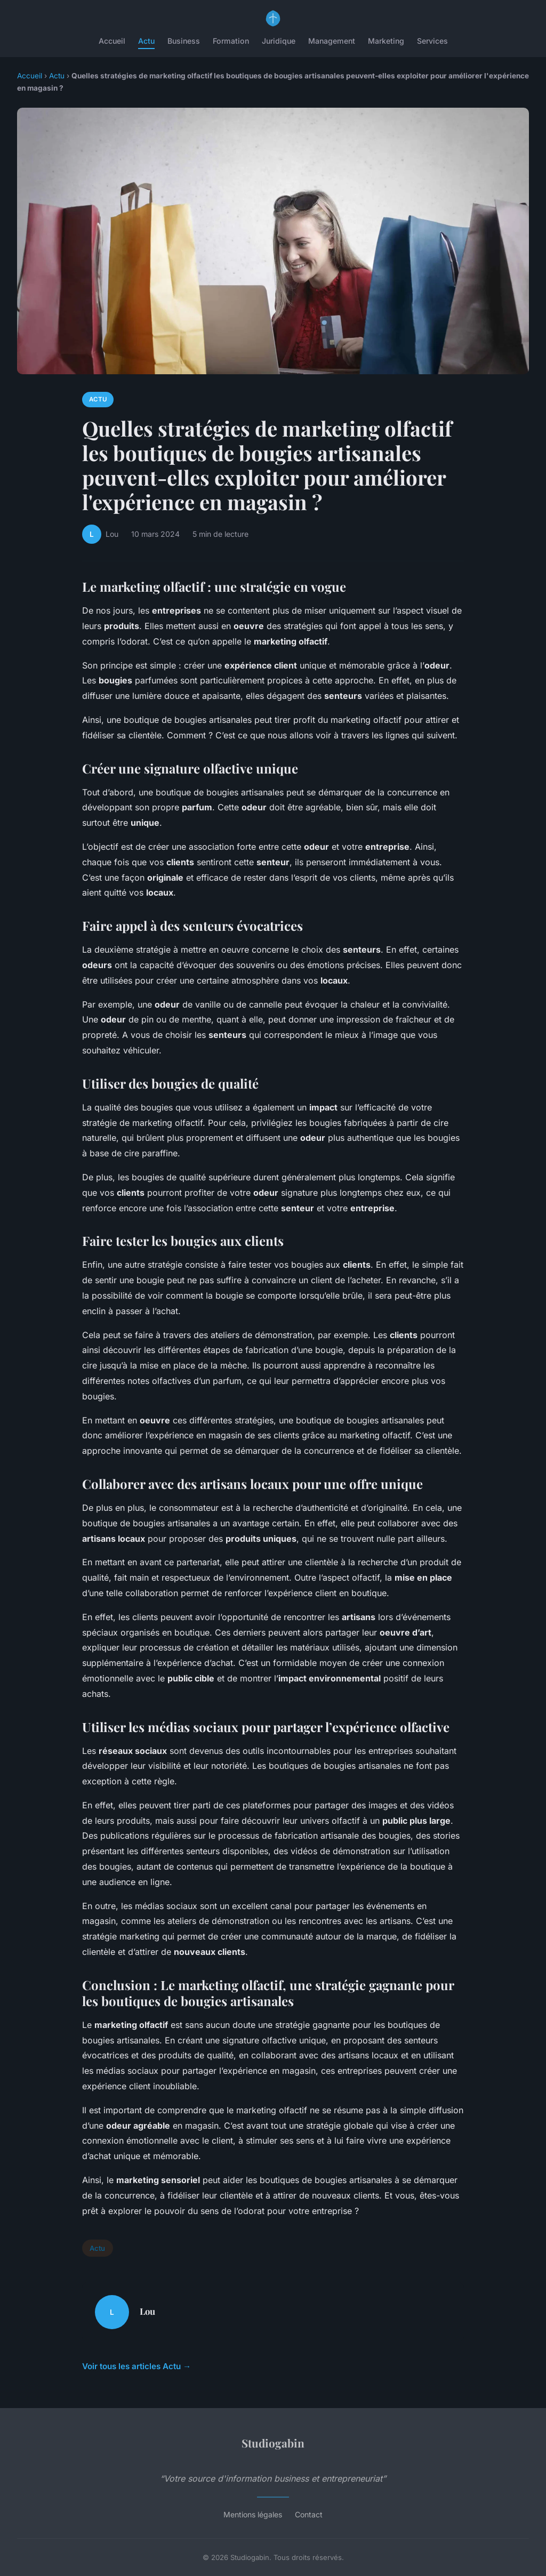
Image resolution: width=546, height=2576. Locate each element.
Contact (309, 2514)
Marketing (386, 40)
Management (331, 40)
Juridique (278, 40)
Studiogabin (273, 2442)
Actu (146, 40)
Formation (231, 40)
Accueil (112, 40)
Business (183, 40)
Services (432, 40)
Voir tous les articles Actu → (136, 2366)
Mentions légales (252, 2514)
